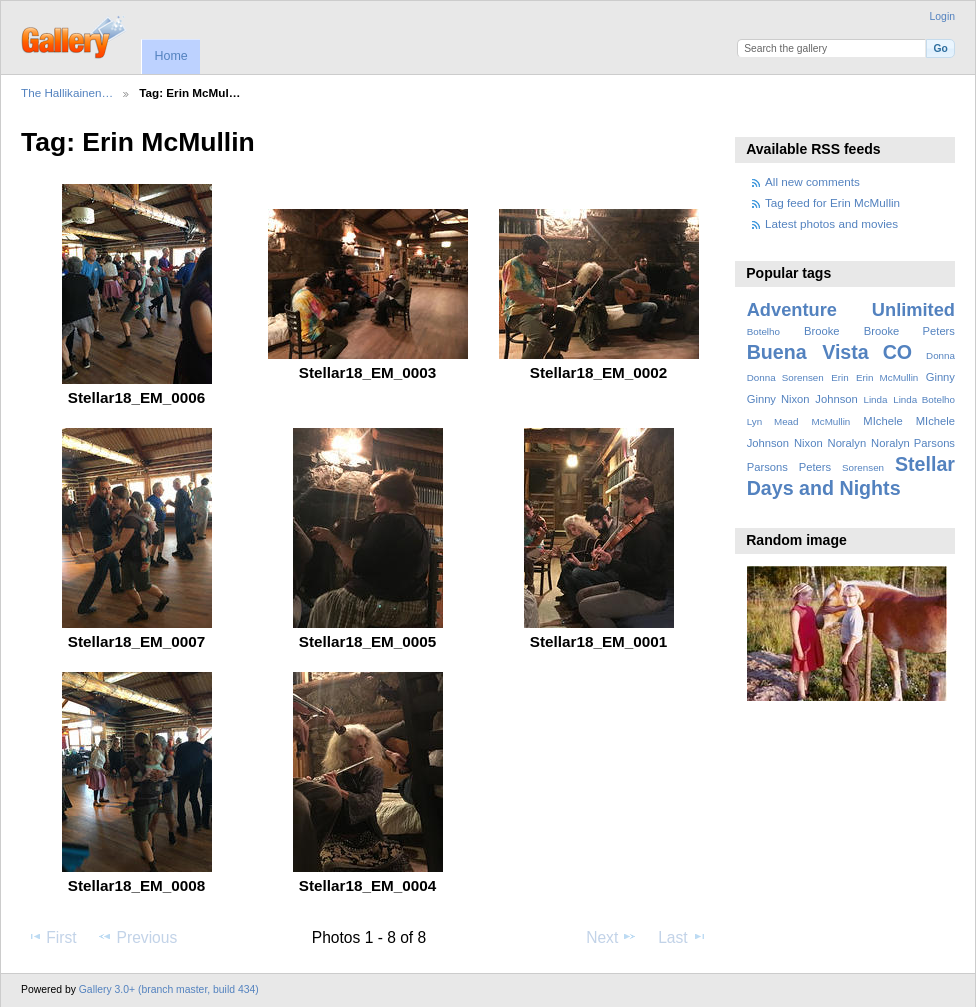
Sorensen (863, 467)
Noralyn (847, 443)
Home (170, 56)
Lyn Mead (773, 421)
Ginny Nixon (778, 399)
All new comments (812, 181)
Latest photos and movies (831, 223)
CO (897, 352)
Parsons (767, 467)
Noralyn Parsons (913, 443)
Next (611, 937)
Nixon (808, 443)
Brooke (822, 331)
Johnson (836, 399)
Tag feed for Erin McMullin (832, 202)
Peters (815, 467)
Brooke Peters (909, 331)
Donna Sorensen (785, 377)
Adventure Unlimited (851, 309)
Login (942, 16)
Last (682, 937)
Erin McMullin (887, 377)
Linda (875, 399)
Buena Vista (808, 352)
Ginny (940, 377)
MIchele (882, 421)
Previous (137, 937)
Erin (839, 377)
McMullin (831, 421)
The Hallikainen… (67, 92)
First (51, 937)
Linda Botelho (924, 399)
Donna (940, 355)
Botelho (763, 331)
